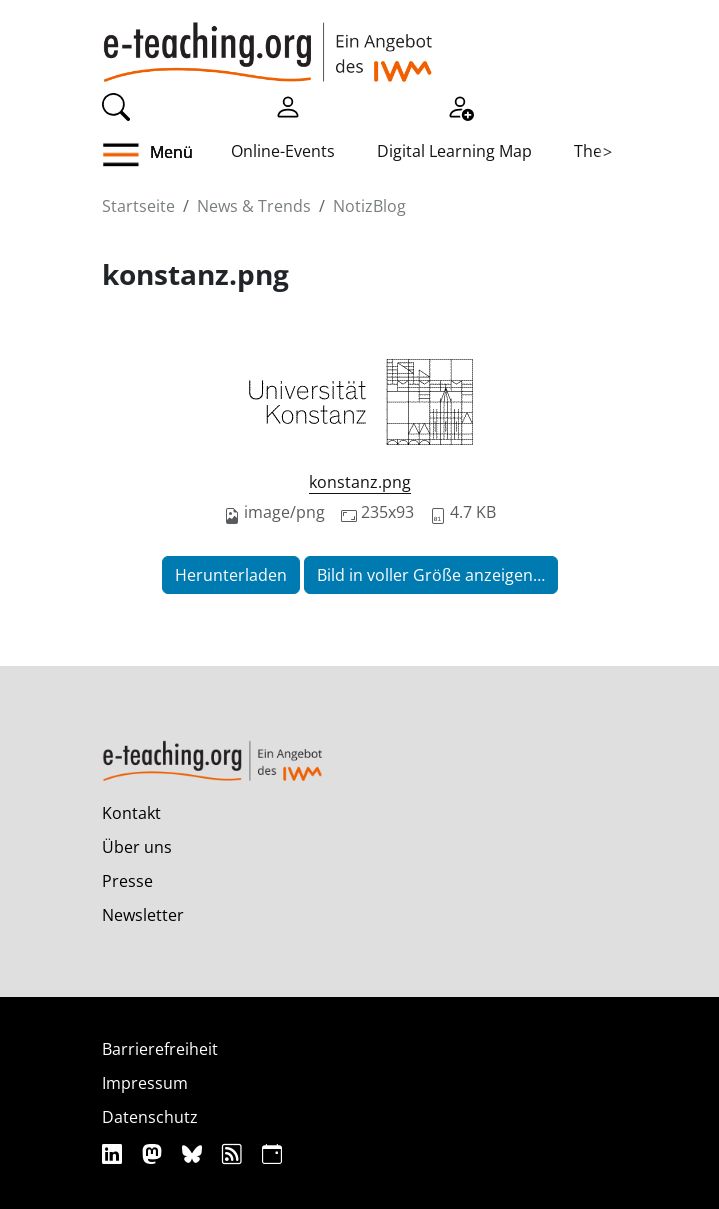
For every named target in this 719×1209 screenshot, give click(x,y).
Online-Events (283, 151)
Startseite (138, 206)
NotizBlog (369, 206)
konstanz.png (360, 482)
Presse (127, 881)
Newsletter (143, 915)
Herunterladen (231, 575)
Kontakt (131, 813)
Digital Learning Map (454, 151)
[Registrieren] (460, 105)
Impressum (145, 1083)
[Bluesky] (194, 1153)
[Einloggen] (288, 105)
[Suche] (116, 105)
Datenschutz (150, 1117)
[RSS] (234, 1153)
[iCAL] (272, 1153)
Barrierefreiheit (160, 1049)
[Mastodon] (154, 1153)
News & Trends (254, 206)
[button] (166, 155)
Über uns (137, 847)
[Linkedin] (114, 1153)
